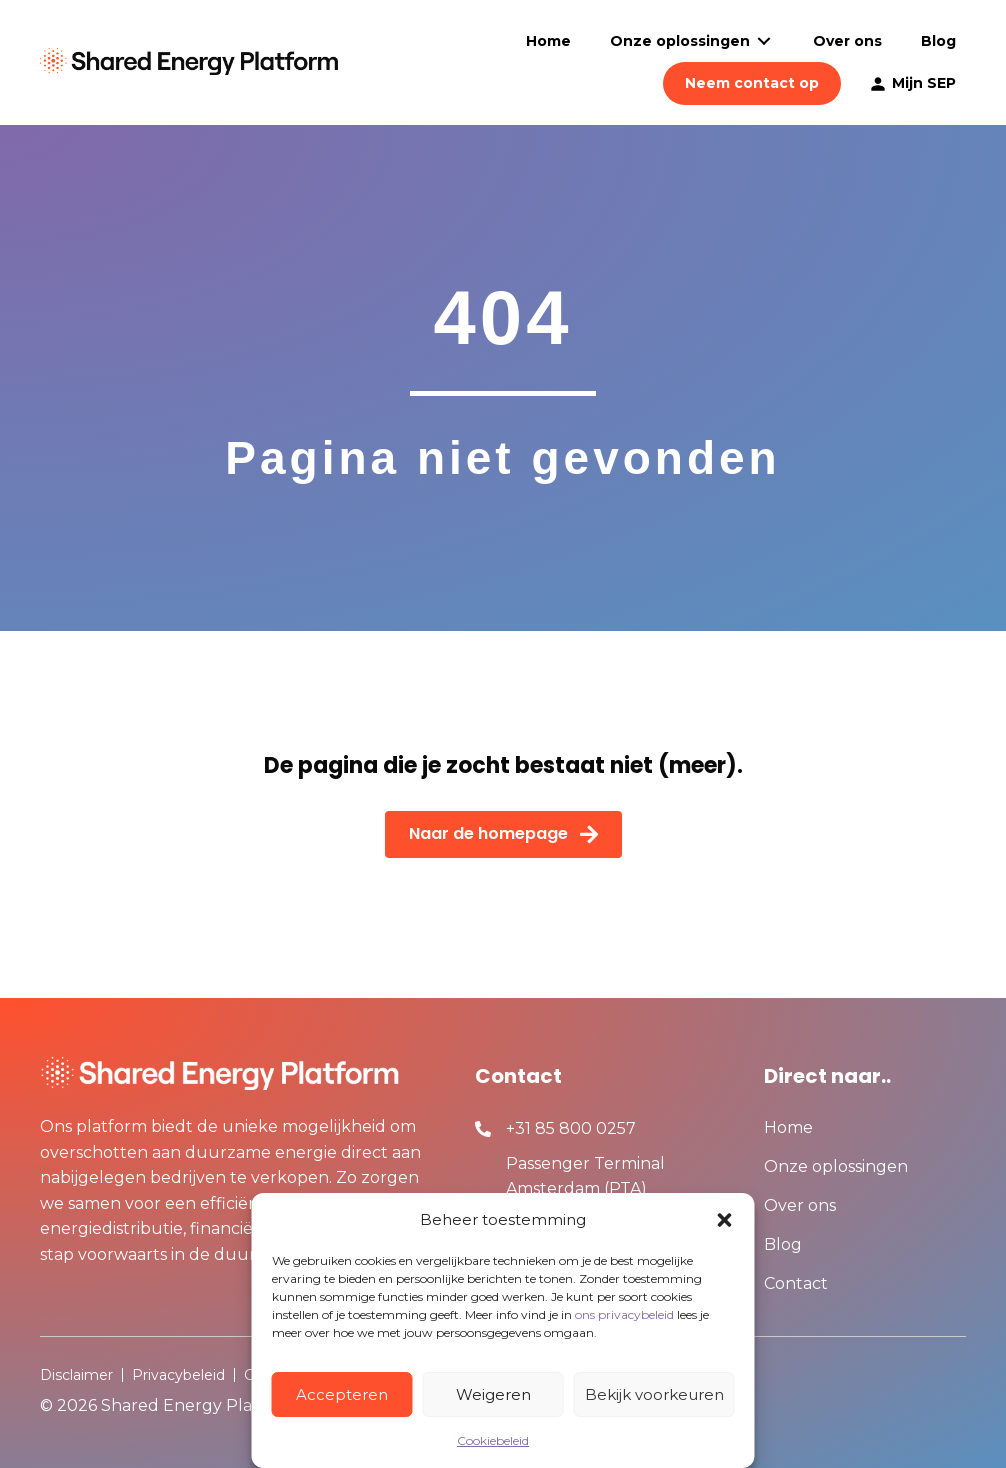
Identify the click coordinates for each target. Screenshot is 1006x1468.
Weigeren (493, 1394)
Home (788, 1128)
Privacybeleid (178, 1375)
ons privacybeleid (624, 1314)
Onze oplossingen (836, 1167)
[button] (725, 1220)
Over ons (800, 1206)
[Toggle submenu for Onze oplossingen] (764, 41)
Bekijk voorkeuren (654, 1394)
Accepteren (342, 1394)
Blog (783, 1245)
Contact (796, 1284)
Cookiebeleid (493, 1440)
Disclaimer (76, 1375)
